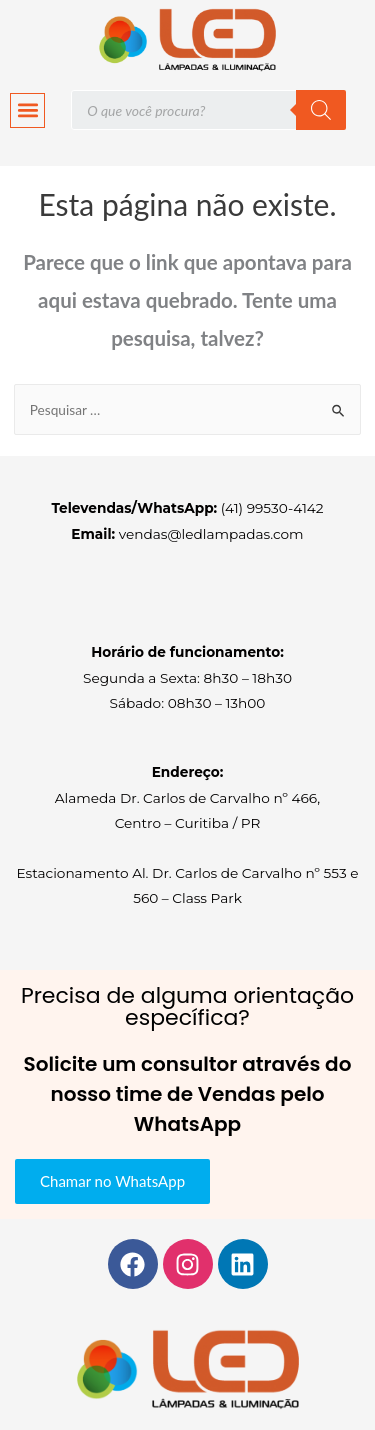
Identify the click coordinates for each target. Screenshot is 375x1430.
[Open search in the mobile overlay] (208, 110)
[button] (27, 110)
